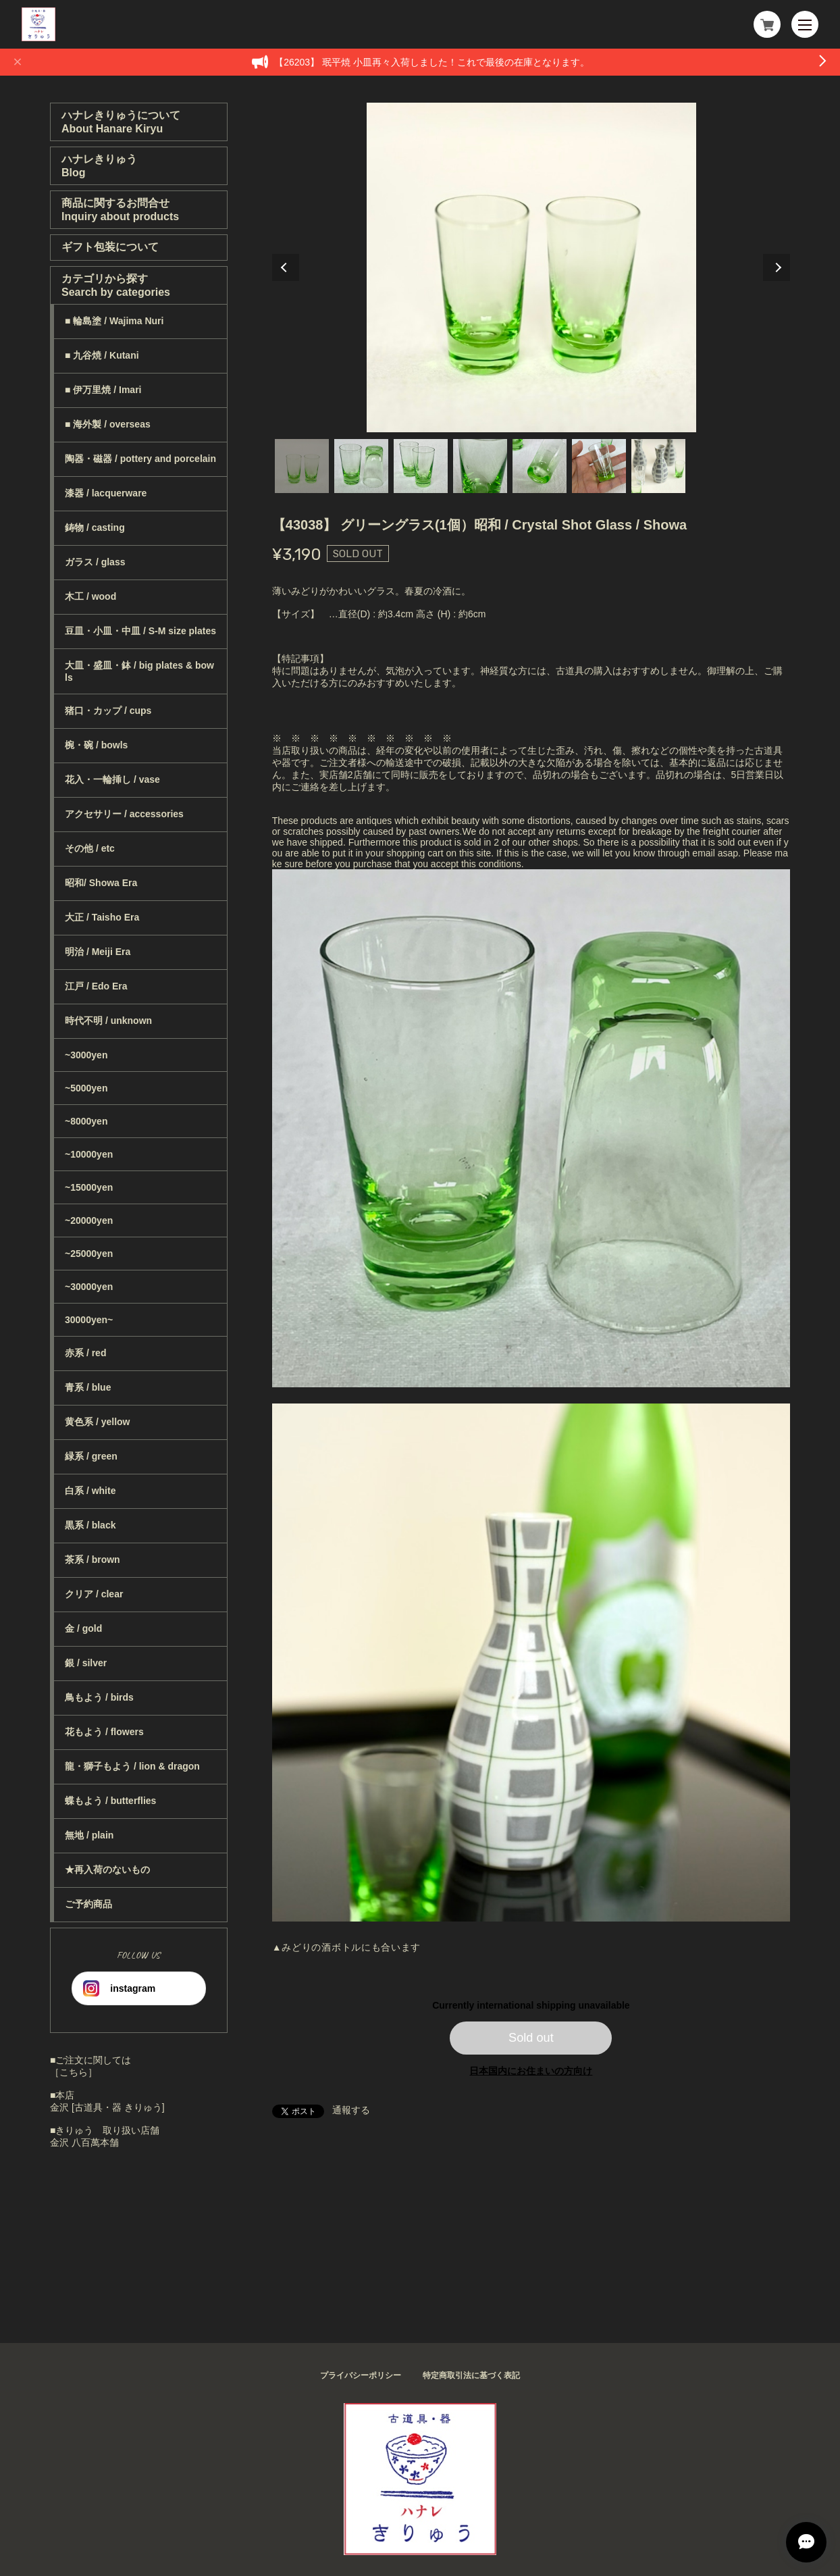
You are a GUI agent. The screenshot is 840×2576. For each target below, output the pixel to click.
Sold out (531, 2037)
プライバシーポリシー (360, 2375)
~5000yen (86, 1088)
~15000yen (89, 1187)
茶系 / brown (92, 1559)
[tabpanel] (531, 267)
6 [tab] (599, 466)
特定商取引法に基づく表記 (471, 2375)
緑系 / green (91, 1456)
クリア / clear (94, 1594)
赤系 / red (85, 1352)
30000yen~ (89, 1319)
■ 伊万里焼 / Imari (103, 389)
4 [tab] (480, 466)
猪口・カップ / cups (108, 710)
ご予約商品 (88, 1904)
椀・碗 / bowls (96, 745)
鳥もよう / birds (99, 1697)
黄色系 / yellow (97, 1421)
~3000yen (86, 1055)
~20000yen (89, 1220)
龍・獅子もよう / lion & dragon (132, 1766)
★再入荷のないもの (107, 1869)
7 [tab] (658, 466)
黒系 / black (90, 1525)
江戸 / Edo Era (96, 986)
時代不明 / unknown (108, 1020)
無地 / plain (89, 1835)
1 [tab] (302, 466)
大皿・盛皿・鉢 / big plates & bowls (139, 671)
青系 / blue (88, 1387)
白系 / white (90, 1490)
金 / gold (83, 1628)
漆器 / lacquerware (106, 493)
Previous (285, 267)
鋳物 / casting (95, 527)
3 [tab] (421, 466)
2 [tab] (361, 466)
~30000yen (89, 1286)
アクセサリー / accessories (124, 813)
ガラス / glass (95, 562)
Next (776, 267)
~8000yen (86, 1121)
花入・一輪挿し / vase (112, 779)
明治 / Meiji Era (97, 951)
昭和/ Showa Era (101, 882)
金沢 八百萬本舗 (84, 2142)
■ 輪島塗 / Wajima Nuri (114, 320)
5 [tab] (540, 466)
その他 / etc (90, 848)
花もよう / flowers (104, 1731)
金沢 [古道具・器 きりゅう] (107, 2107)
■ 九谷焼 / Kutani (102, 355)
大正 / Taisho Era (102, 917)
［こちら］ (73, 2072)
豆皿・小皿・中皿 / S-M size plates (140, 630)
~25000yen (89, 1253)
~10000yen (89, 1154)
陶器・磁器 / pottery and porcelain (140, 458)
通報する (351, 2110)
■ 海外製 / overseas (108, 424)
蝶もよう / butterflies (110, 1800)
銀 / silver (86, 1662)
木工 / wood (90, 596)
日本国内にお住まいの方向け (530, 2070)
